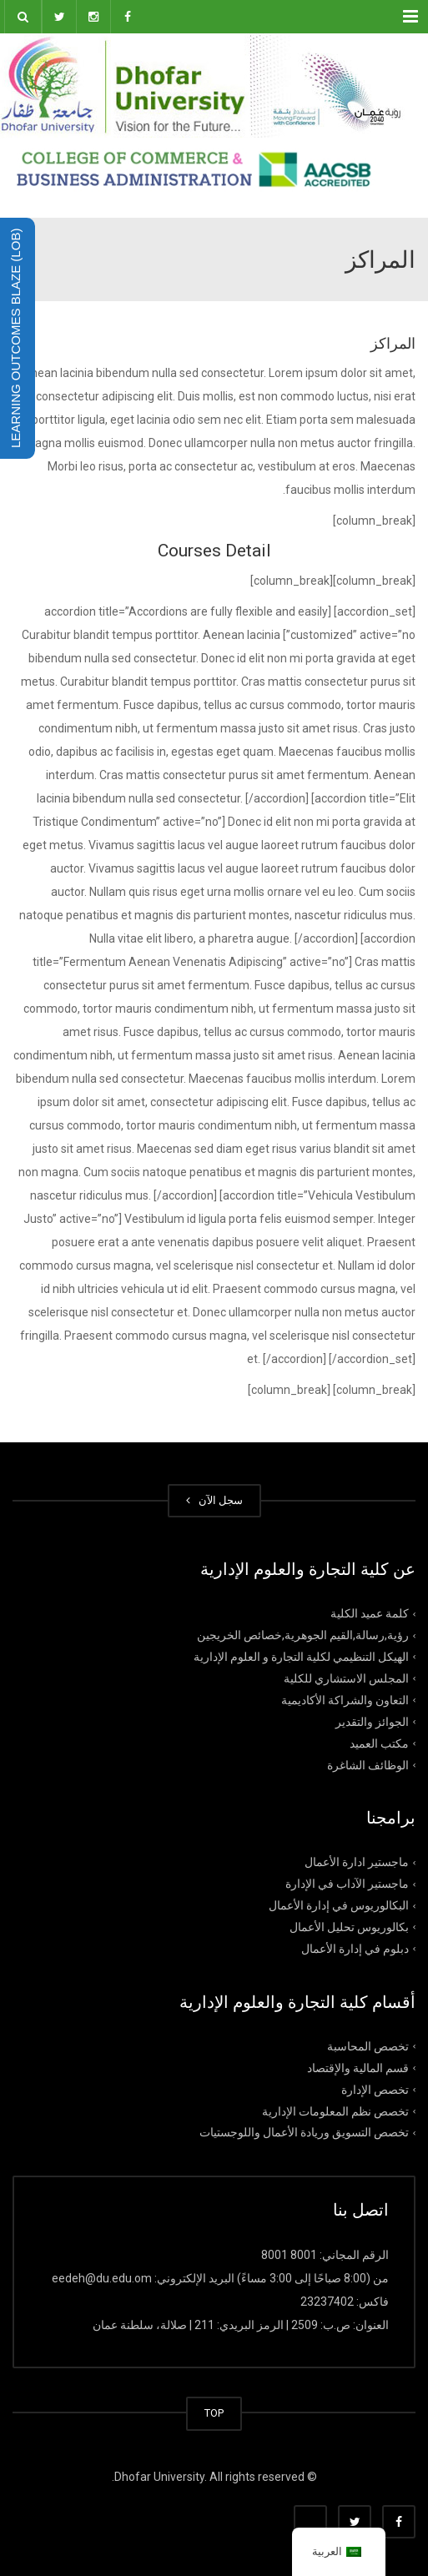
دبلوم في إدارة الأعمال (355, 1948)
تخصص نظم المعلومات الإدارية (335, 2110)
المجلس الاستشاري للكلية (346, 1678)
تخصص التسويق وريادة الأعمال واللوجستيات (304, 2132)
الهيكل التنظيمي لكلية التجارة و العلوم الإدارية (301, 1656)
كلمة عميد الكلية (369, 1613)
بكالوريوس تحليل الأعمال (349, 1927)
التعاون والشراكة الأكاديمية (345, 1700)
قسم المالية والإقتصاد (358, 2067)
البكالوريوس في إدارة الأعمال (339, 1905)
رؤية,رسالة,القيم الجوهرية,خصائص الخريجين (303, 1635)
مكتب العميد (379, 1742)
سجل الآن (214, 1500)
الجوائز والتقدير (372, 1721)
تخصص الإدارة (375, 2089)
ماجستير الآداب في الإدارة (347, 1883)
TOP (214, 2413)
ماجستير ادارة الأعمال (357, 1862)
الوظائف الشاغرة (368, 1764)
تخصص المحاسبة (368, 2046)
